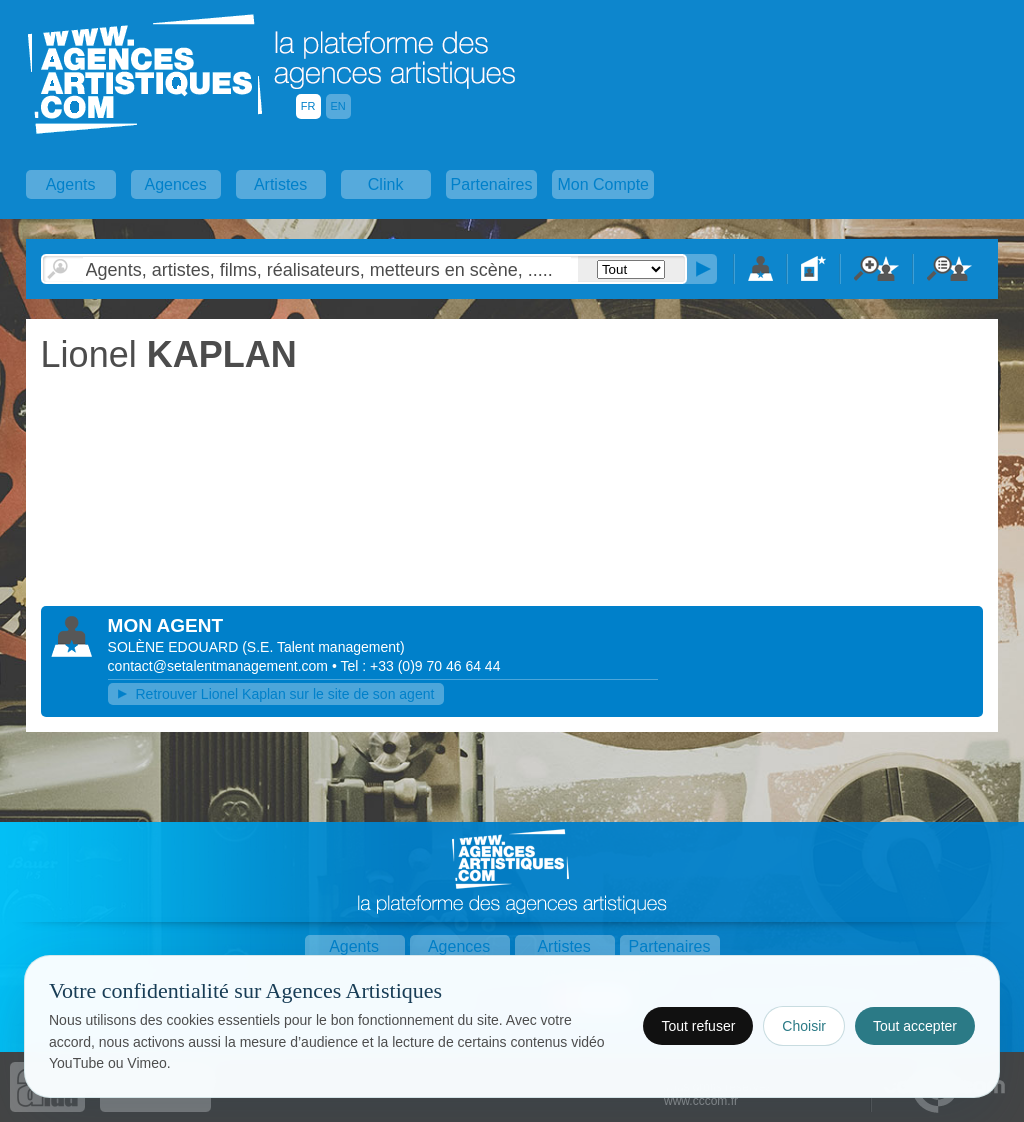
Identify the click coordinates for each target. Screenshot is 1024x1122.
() (323, 647)
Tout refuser (698, 1026)
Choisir (804, 1026)
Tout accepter (915, 1026)
